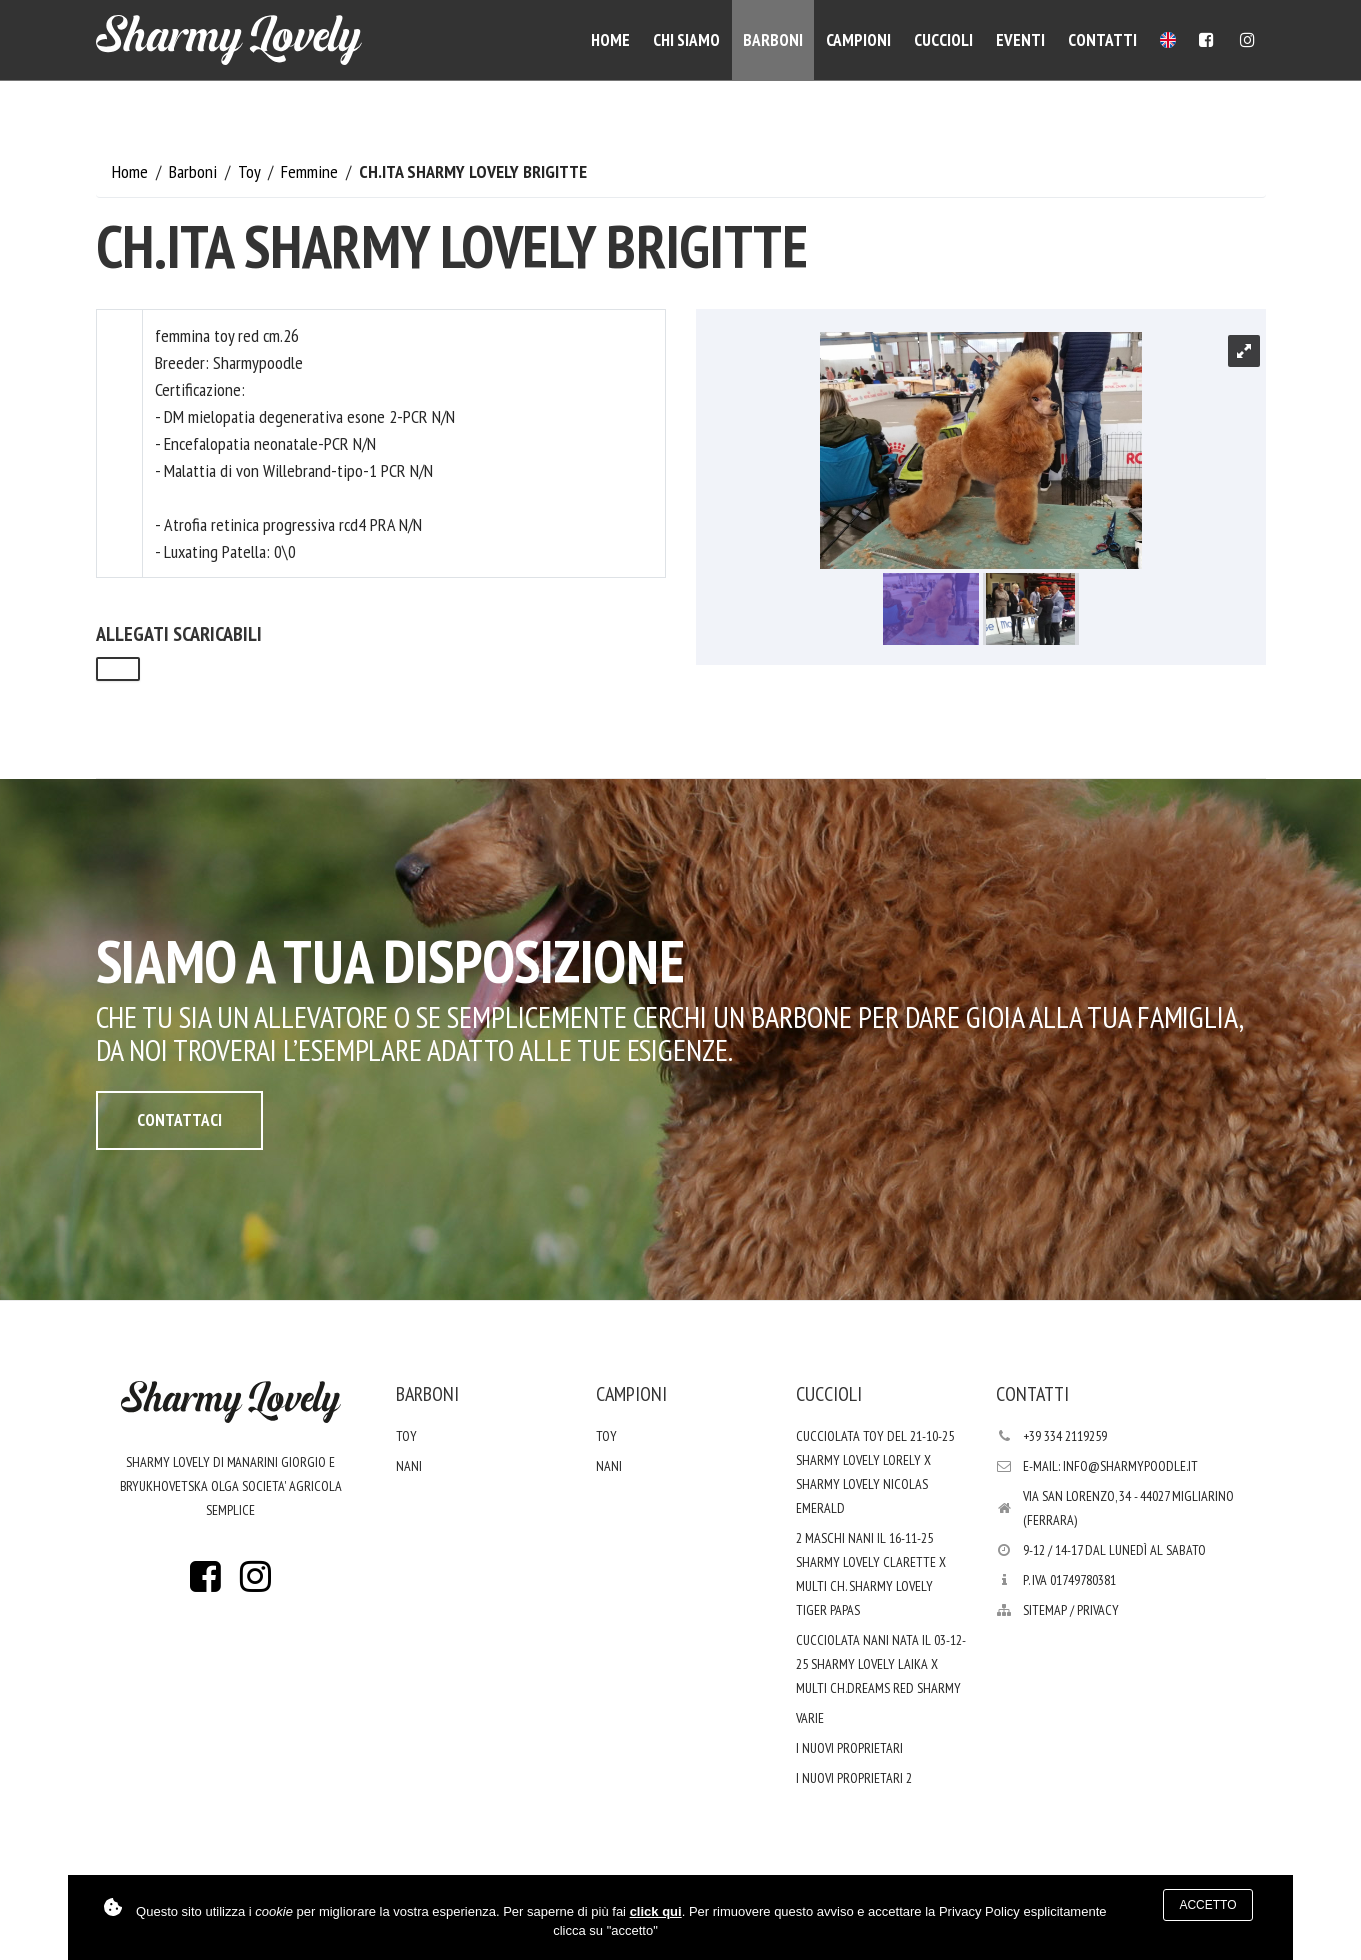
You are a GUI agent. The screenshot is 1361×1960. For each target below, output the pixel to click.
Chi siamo (686, 40)
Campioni (858, 40)
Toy (251, 171)
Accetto (1207, 1905)
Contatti (1102, 40)
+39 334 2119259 (1065, 1436)
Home (610, 40)
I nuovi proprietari (849, 1748)
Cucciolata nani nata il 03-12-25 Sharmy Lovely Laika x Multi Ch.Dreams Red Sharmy (881, 1664)
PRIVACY (1098, 1610)
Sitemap (1045, 1610)
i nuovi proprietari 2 (854, 1778)
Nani (409, 1466)
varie (810, 1718)
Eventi (1020, 40)
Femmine (311, 171)
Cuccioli (943, 40)
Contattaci (179, 1120)
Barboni (773, 40)
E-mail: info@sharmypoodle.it (1110, 1466)
